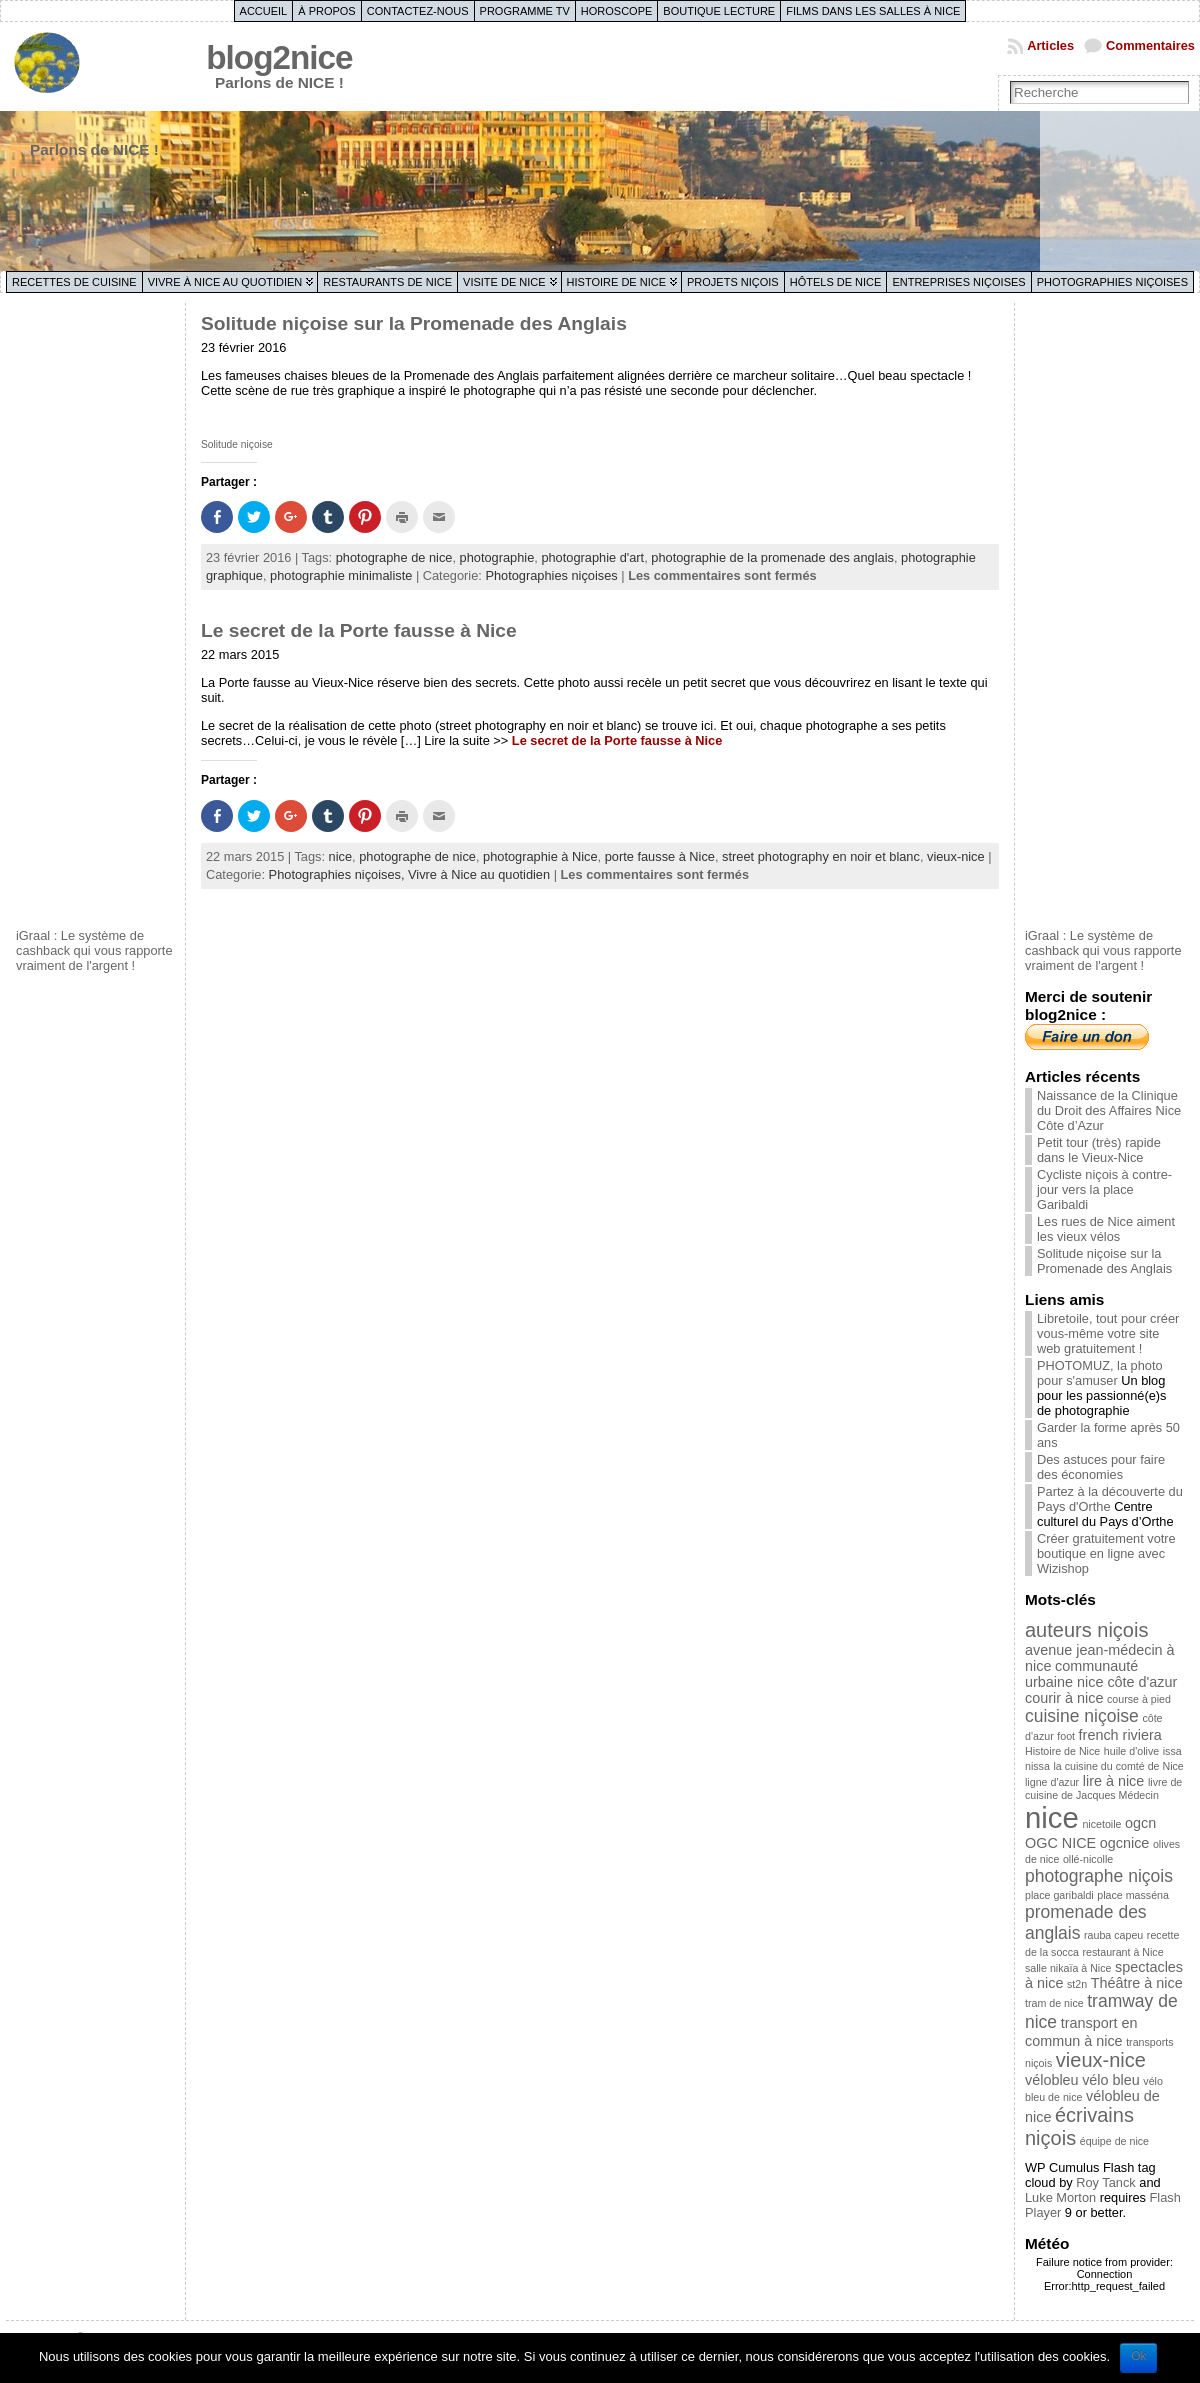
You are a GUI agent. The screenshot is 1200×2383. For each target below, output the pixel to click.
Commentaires (1150, 45)
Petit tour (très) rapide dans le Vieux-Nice (1099, 1150)
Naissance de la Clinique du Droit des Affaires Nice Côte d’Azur (1109, 1110)
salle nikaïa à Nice (1068, 1968)
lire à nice (1114, 1781)
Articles (1050, 45)
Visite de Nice (504, 282)
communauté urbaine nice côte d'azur (1101, 1674)
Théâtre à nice (1137, 1983)
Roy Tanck (1106, 2182)
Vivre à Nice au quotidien (225, 282)
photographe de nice (394, 557)
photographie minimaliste (341, 575)
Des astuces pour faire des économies (1101, 1467)
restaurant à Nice (1122, 1952)
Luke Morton (1060, 2197)
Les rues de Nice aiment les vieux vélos (1106, 1229)
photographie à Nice (540, 856)
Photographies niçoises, (338, 874)
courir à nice (1064, 1698)
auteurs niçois (1086, 1630)
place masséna (1133, 1895)
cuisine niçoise (1082, 1716)
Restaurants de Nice (387, 282)
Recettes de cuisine (74, 282)
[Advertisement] (96, 613)
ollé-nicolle (1088, 1859)
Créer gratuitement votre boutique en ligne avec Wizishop (1106, 1553)
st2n (1077, 1984)
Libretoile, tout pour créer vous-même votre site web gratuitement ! (1108, 1333)
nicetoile (1101, 1824)
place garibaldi (1059, 1895)
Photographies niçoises (1112, 282)
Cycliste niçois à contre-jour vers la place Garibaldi (1104, 1189)
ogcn (1140, 1823)
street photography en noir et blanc (821, 856)
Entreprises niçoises (958, 282)
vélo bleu (1111, 2080)
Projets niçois (733, 282)
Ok (1138, 2356)
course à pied (1139, 1699)
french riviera (1120, 1735)
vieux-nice (956, 856)
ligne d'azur (1052, 1782)
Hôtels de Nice (836, 282)
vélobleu (1052, 2080)
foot (1066, 1736)
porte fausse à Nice (660, 856)
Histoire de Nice (616, 282)
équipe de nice (1114, 2141)
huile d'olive (1131, 1751)
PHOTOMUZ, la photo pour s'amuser (1100, 1373)
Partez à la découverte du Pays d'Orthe (1110, 1499)
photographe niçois (1099, 1876)
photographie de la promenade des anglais (772, 557)
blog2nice (279, 57)
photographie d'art (592, 557)
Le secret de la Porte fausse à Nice (359, 630)
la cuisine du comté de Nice (1118, 1766)
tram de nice (1054, 2003)
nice (340, 856)
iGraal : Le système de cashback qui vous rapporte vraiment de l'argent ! (94, 950)
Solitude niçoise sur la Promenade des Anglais (414, 323)
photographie (497, 557)
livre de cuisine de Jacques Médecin (1103, 1788)
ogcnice (1125, 1843)
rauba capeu (1113, 1935)
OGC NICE (1060, 1843)
